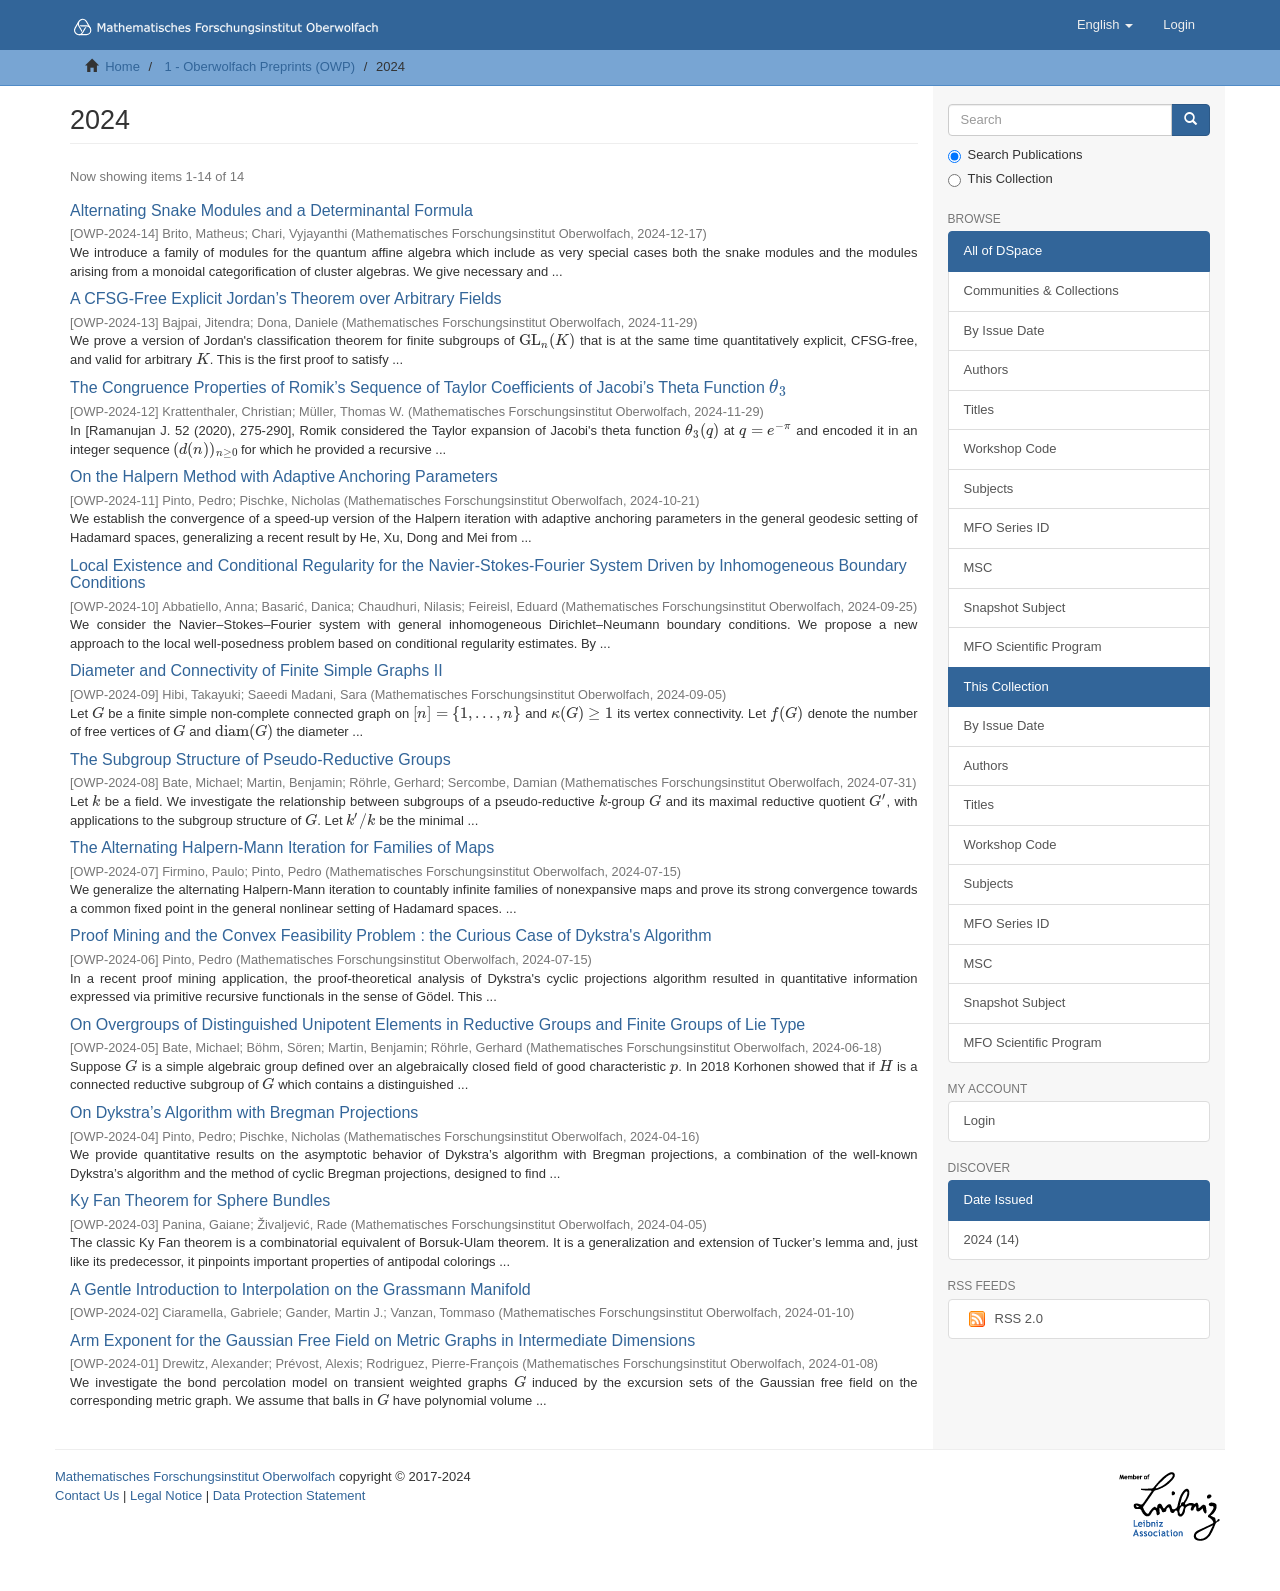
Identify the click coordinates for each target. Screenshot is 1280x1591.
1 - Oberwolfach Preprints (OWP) (259, 66)
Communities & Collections (1041, 290)
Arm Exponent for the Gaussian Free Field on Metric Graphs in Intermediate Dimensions (382, 1340)
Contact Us (87, 1495)
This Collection (1000, 179)
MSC (978, 567)
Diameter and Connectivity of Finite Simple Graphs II (256, 670)
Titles (979, 409)
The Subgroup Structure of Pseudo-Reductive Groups (260, 759)
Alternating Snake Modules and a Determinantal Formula (271, 210)
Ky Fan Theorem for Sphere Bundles (200, 1200)
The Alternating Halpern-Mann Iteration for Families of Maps (282, 847)
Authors (986, 369)
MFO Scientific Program (1033, 646)
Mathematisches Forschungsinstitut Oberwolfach (195, 1476)
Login (980, 1120)
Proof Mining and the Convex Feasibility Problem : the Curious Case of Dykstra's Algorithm (391, 935)
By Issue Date (1004, 330)
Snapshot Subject (1015, 607)
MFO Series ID (1007, 527)
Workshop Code (1010, 448)
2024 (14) (992, 1239)
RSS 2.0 (1003, 1319)
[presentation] (547, 340)
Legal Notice (166, 1495)
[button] (1105, 25)
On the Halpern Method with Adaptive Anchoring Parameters (284, 476)
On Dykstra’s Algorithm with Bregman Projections (244, 1112)
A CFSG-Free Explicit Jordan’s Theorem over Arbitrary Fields (286, 298)
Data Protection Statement (289, 1495)
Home (122, 66)
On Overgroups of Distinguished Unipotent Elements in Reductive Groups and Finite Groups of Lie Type (437, 1024)
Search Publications (1015, 155)
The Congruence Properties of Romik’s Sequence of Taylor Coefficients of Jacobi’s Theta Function (428, 387)
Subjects (989, 488)
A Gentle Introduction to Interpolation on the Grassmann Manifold (300, 1289)
